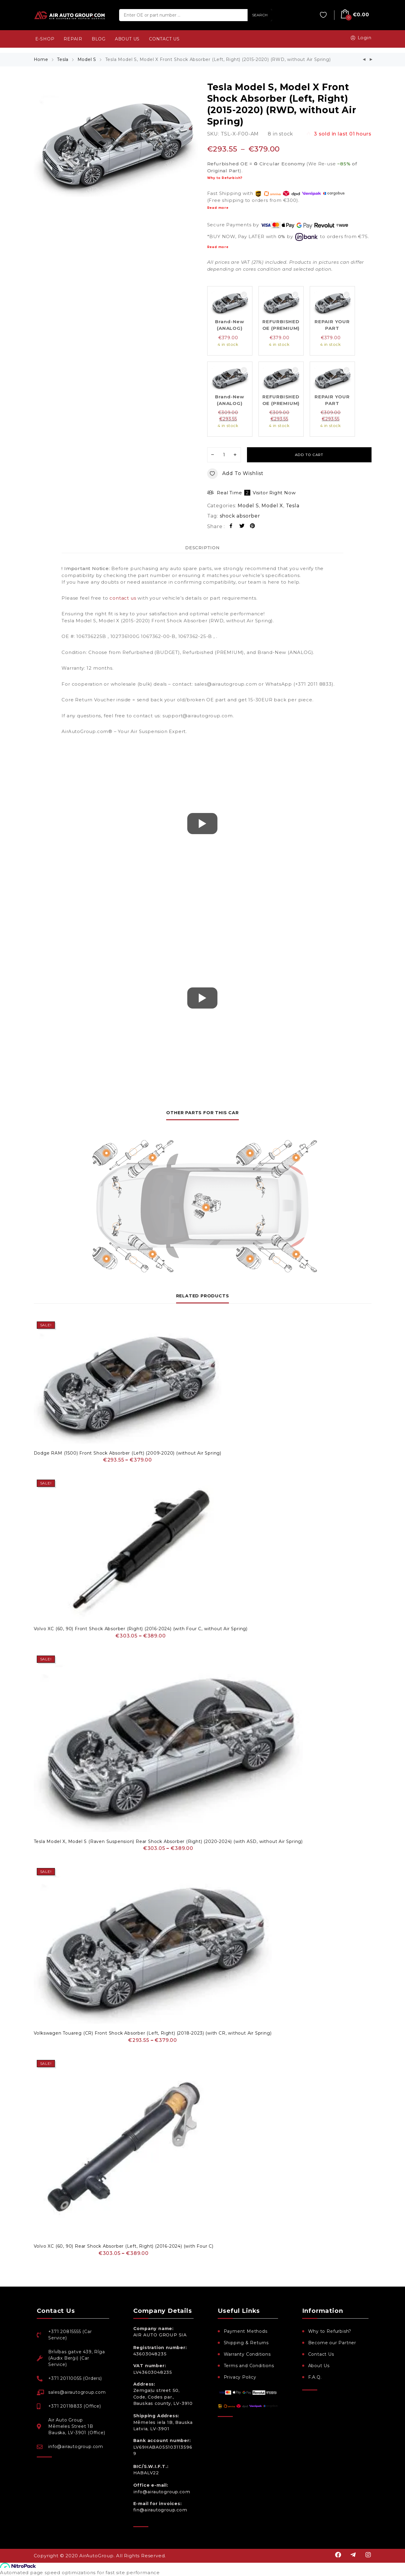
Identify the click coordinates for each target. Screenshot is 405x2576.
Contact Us (321, 2354)
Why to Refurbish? (225, 178)
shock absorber (240, 516)
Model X (272, 506)
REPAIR (73, 39)
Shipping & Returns (246, 2342)
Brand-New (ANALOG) (229, 325)
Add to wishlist (235, 473)
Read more (218, 208)
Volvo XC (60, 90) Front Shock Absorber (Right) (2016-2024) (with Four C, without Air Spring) (141, 1628)
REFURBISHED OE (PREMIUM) (281, 325)
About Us (319, 2365)
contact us (122, 598)
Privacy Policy (240, 2377)
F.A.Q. (315, 2377)
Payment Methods (245, 2331)
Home (41, 59)
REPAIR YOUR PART (332, 325)
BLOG (99, 39)
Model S (87, 59)
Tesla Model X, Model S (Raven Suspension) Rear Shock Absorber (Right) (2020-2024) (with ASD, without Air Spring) (168, 1841)
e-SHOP (45, 39)
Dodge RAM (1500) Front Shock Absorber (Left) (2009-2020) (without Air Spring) (128, 1453)
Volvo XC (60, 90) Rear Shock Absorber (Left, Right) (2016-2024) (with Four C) (124, 2246)
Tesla (62, 59)
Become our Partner (332, 2342)
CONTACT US (164, 39)
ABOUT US (127, 39)
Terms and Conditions (249, 2365)
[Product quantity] (224, 455)
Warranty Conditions (247, 2354)
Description (202, 547)
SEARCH (259, 15)
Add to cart (309, 455)
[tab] (202, 548)
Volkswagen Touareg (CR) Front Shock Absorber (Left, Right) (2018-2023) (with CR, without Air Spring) (153, 2033)
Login (360, 37)
